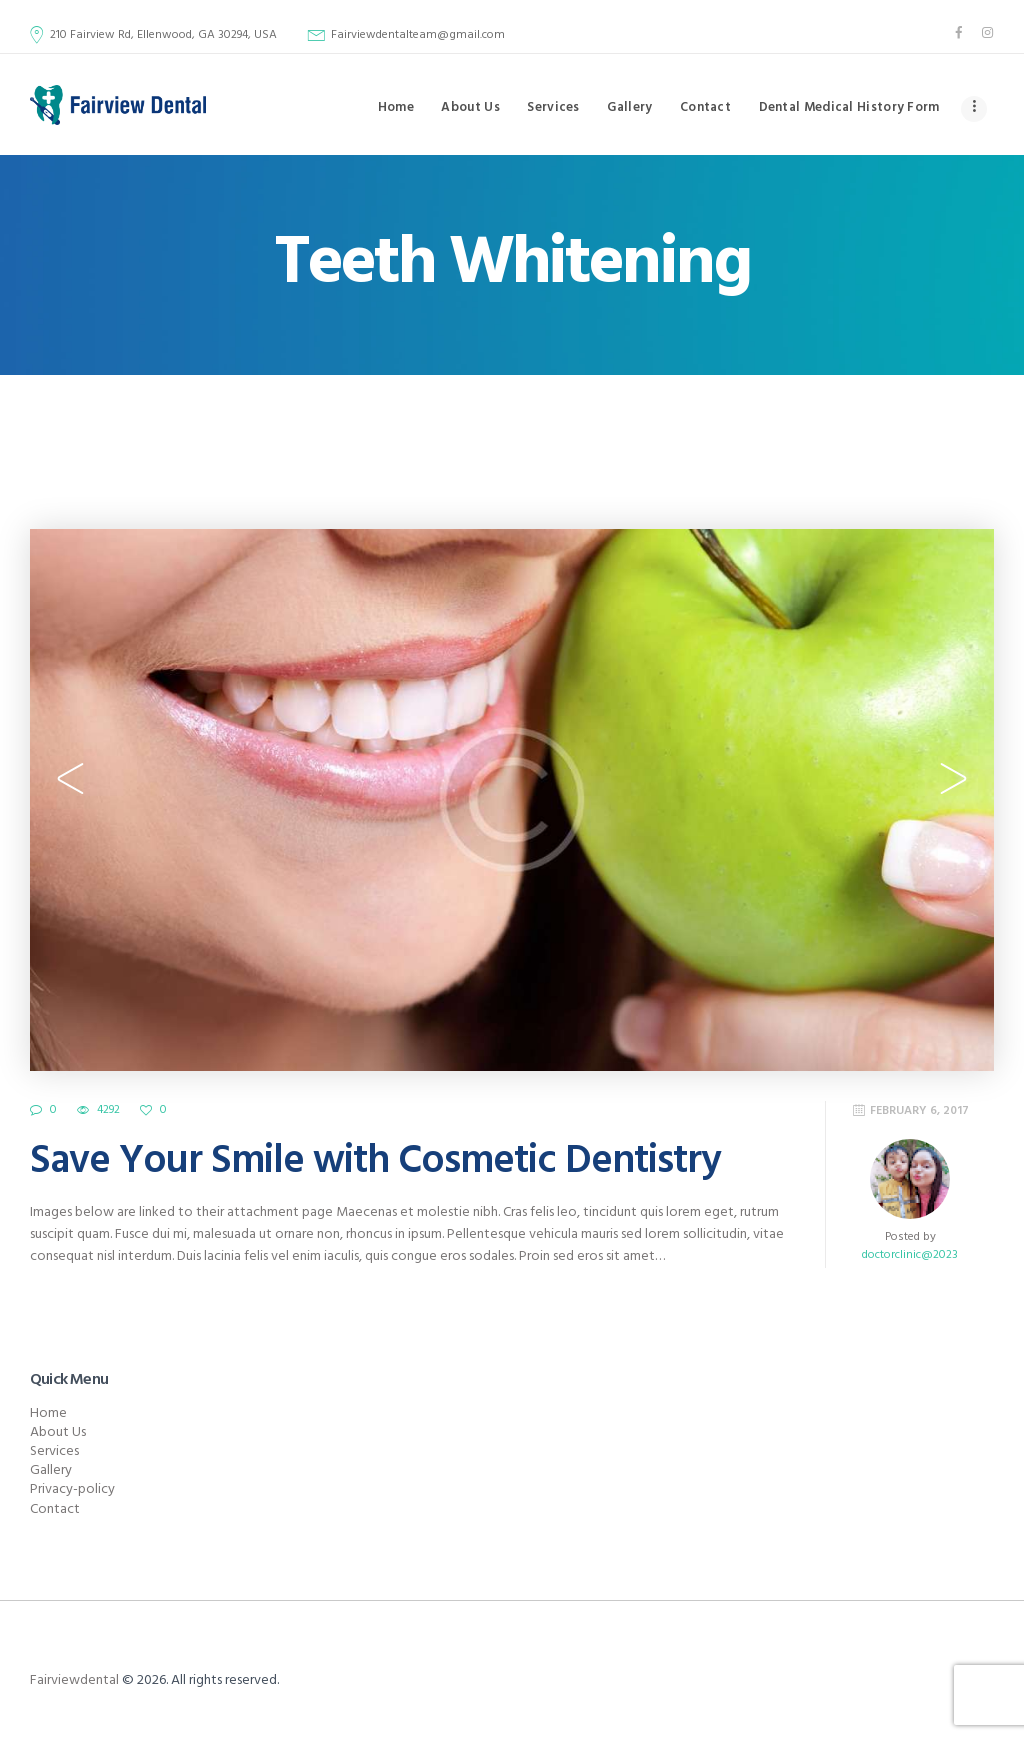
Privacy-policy (72, 1489)
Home (48, 1413)
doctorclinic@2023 (910, 1255)
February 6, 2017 (919, 1111)
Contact (55, 1509)
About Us (58, 1432)
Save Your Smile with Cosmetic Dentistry (375, 1162)
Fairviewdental (74, 1680)
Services (54, 1451)
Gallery (51, 1470)
